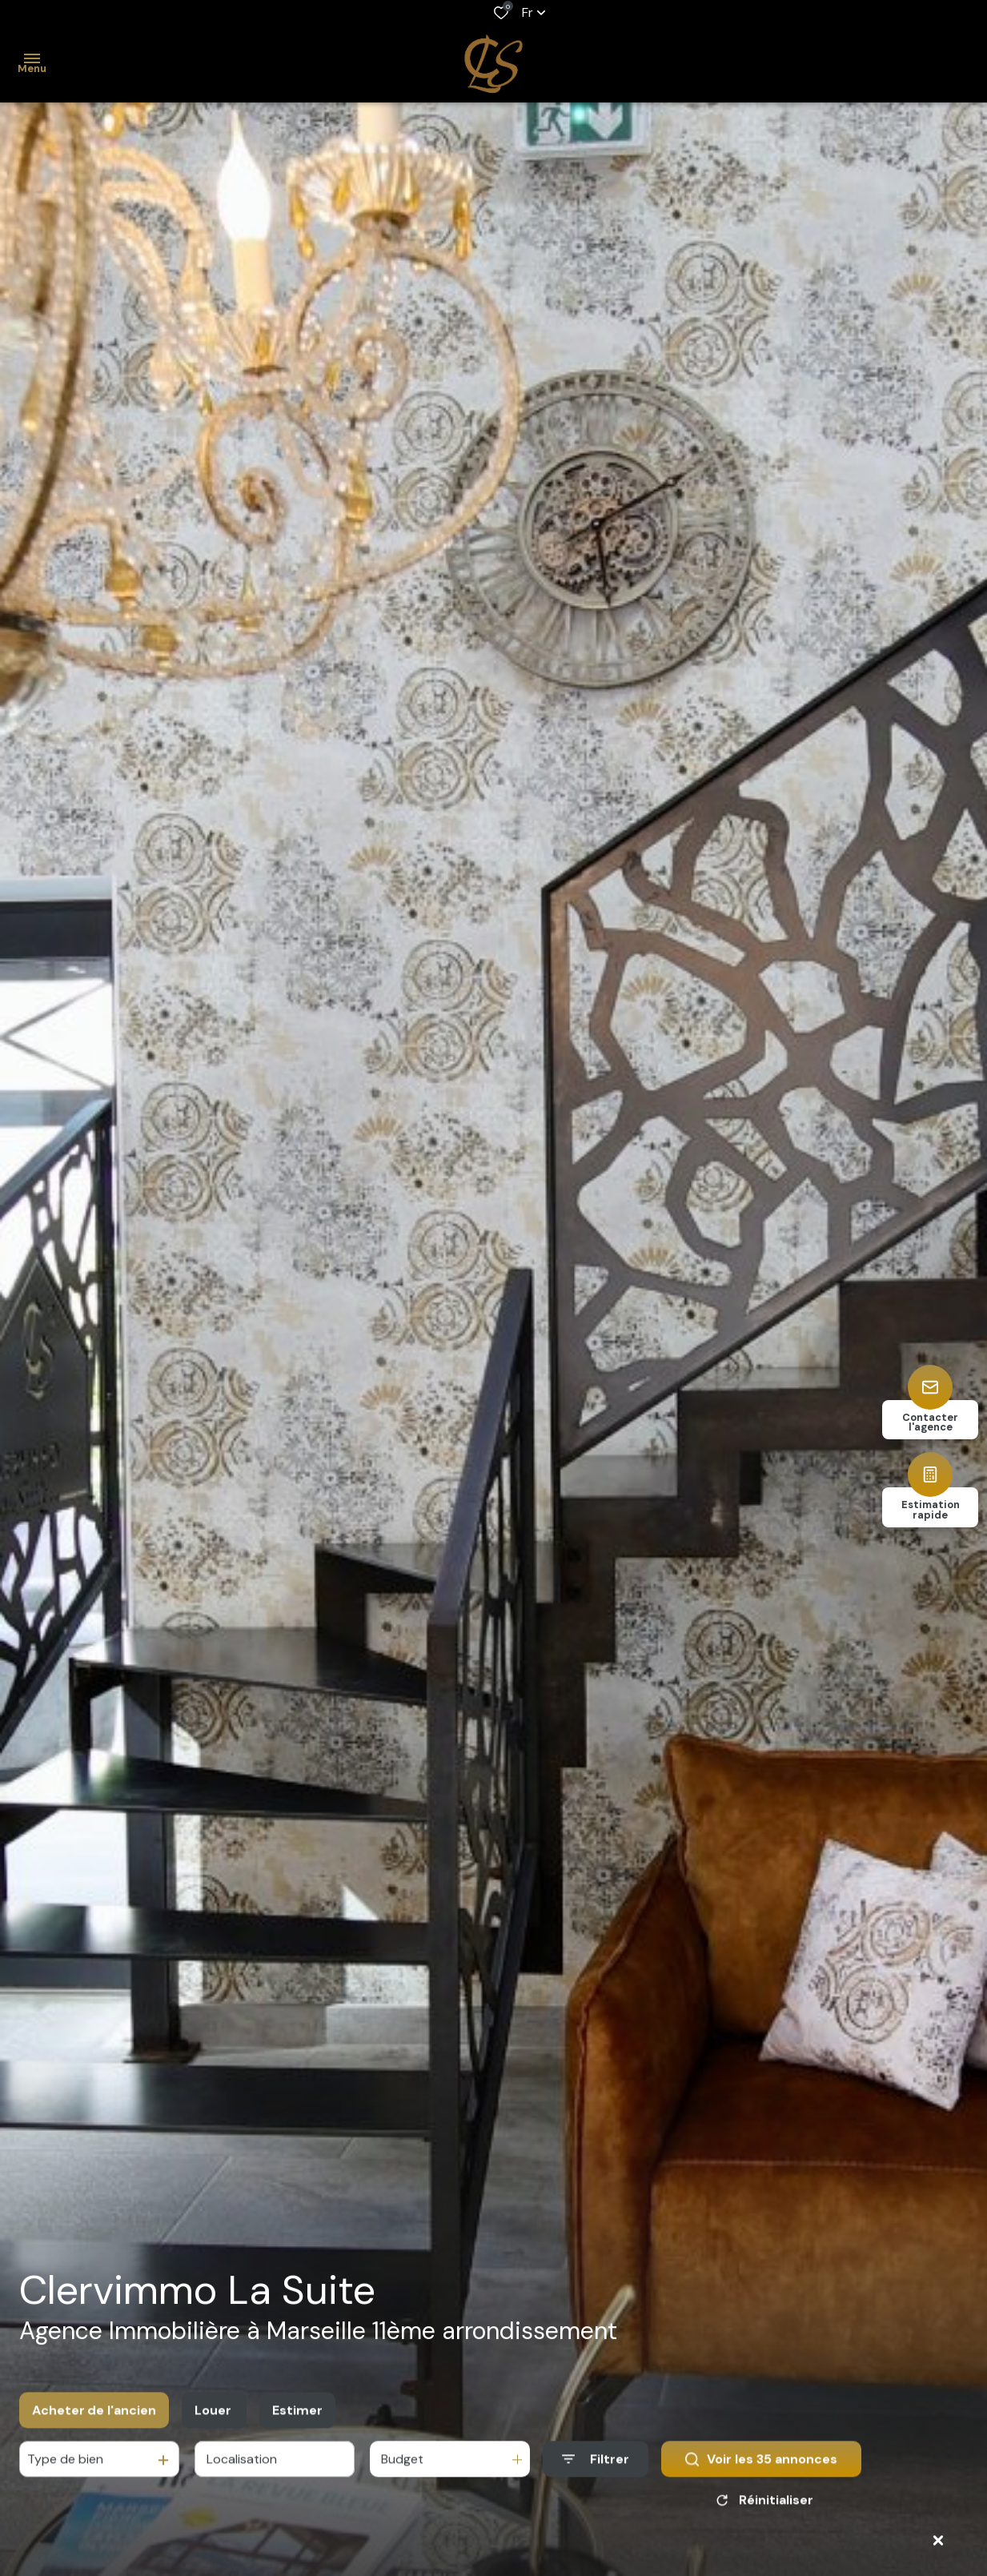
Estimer (297, 2425)
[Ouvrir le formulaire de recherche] (595, 2475)
